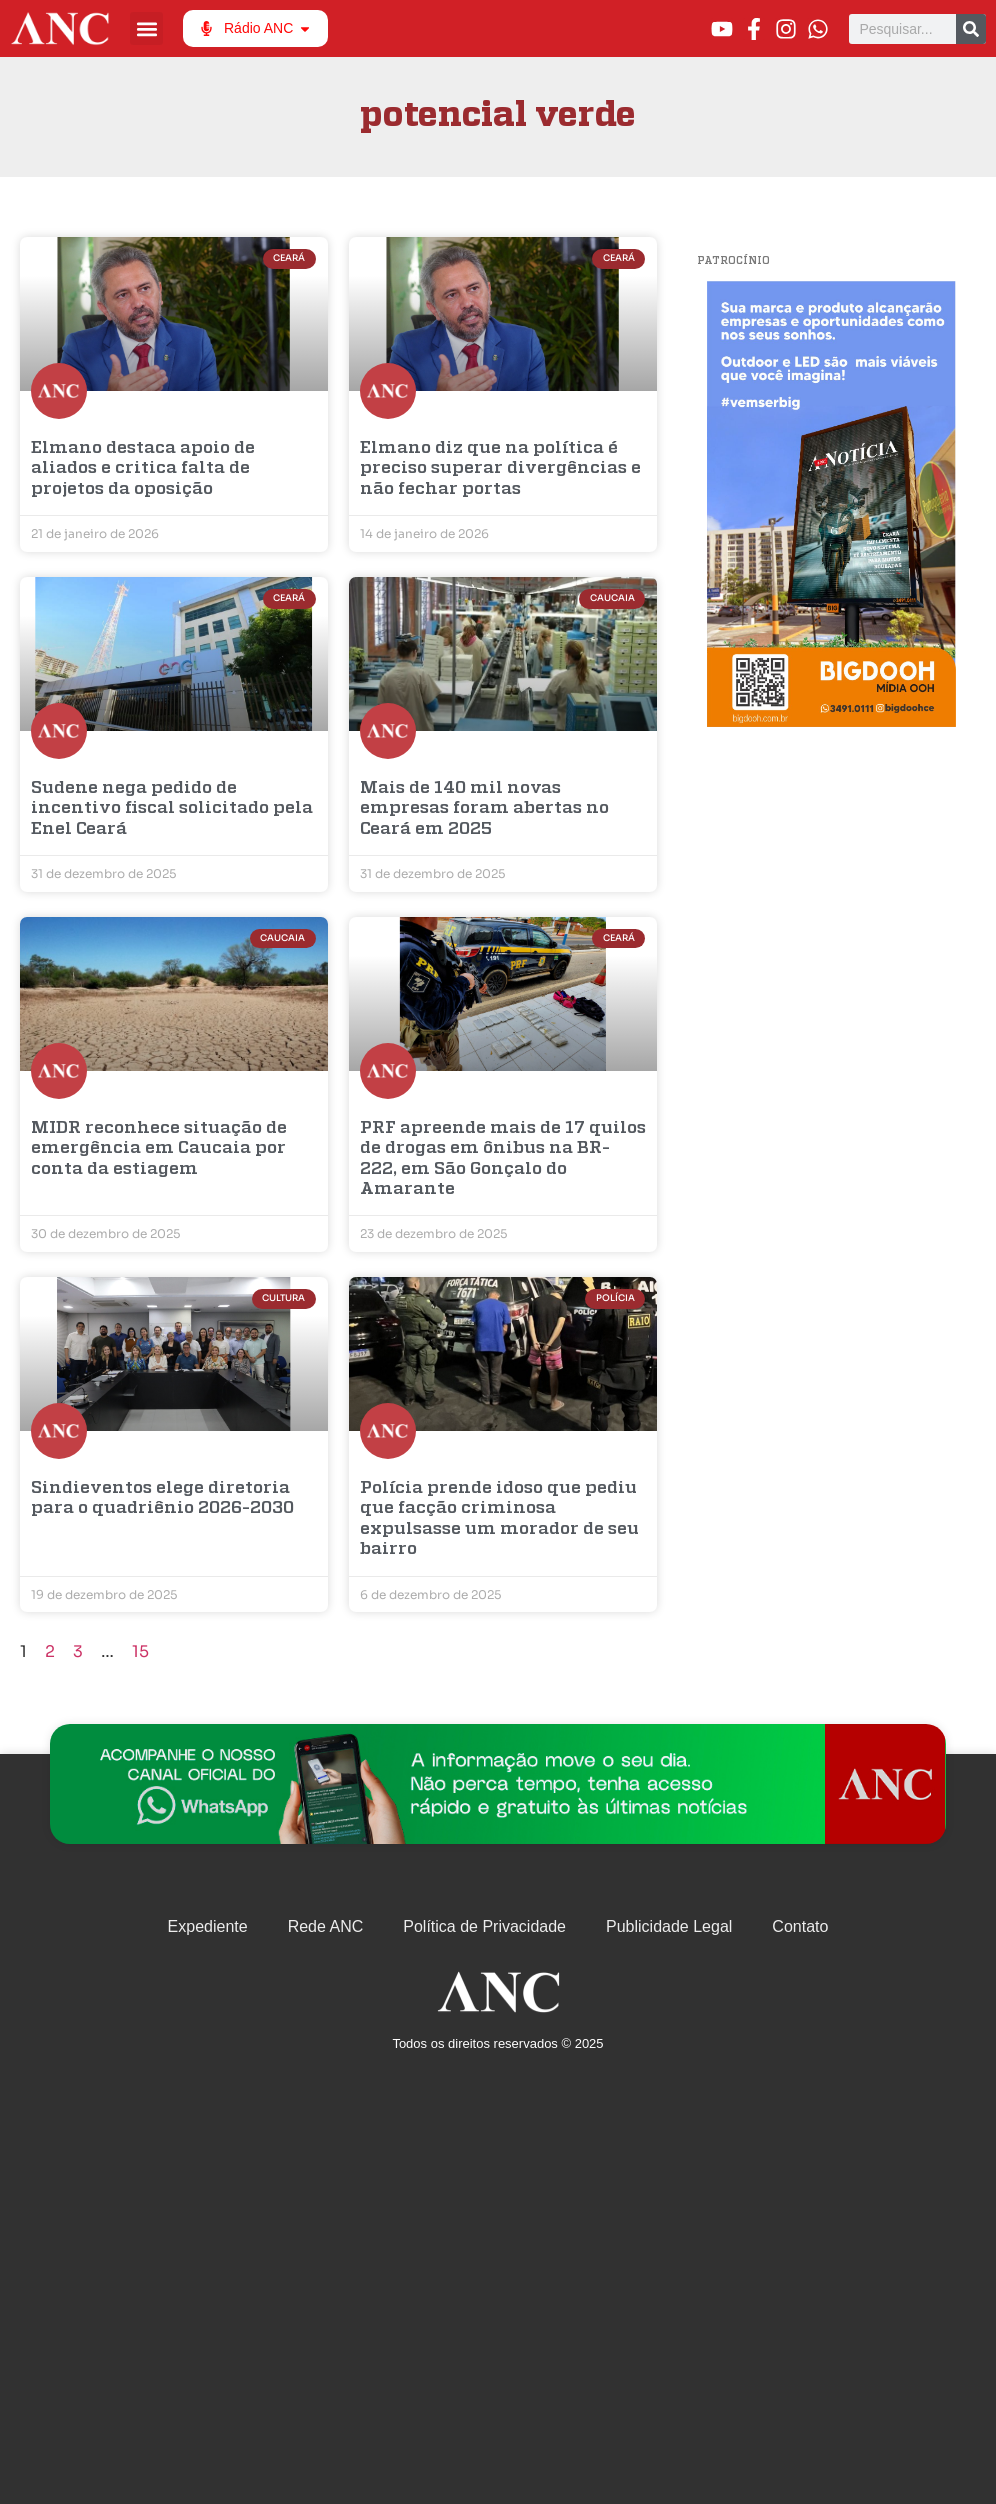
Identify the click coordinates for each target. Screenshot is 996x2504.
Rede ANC (326, 1926)
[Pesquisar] (971, 29)
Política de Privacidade (484, 1926)
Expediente (208, 1926)
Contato (800, 1926)
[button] (146, 28)
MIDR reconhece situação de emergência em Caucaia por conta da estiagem (159, 1149)
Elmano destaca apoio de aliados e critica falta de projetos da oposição (143, 469)
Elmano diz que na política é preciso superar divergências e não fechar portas (500, 469)
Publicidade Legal (669, 1926)
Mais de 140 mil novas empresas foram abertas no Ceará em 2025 (484, 809)
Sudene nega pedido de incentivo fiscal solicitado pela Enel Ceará (172, 809)
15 (140, 1651)
